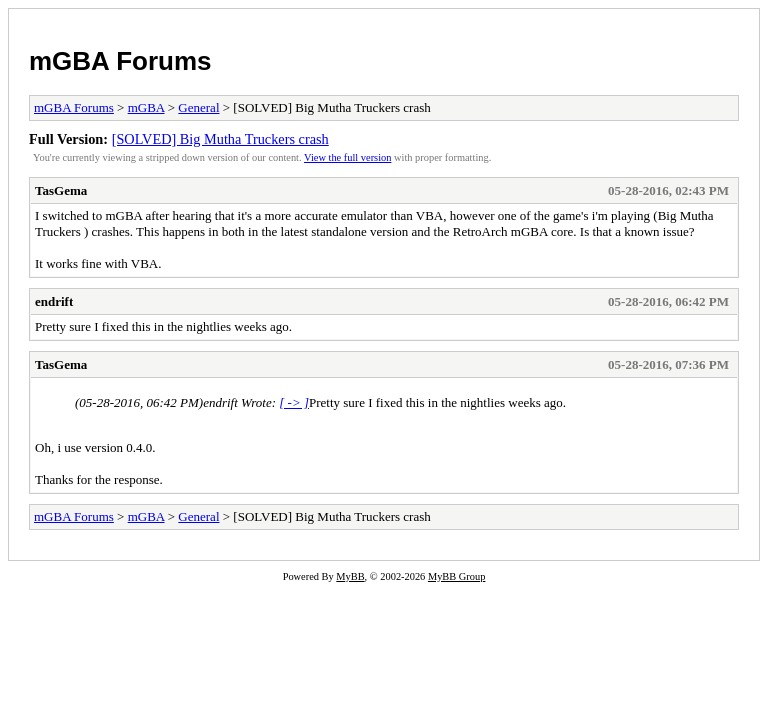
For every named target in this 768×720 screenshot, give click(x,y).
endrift (54, 301)
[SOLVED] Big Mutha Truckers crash (220, 139)
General (198, 107)
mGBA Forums (120, 61)
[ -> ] (294, 402)
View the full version (347, 157)
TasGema (61, 190)
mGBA (146, 107)
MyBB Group (456, 576)
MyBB (350, 576)
